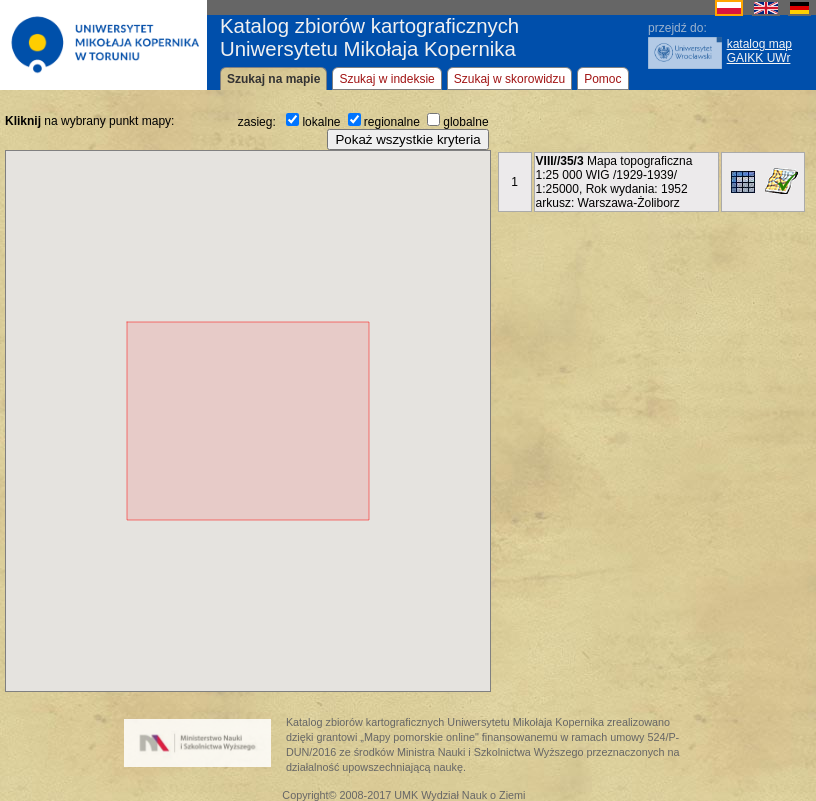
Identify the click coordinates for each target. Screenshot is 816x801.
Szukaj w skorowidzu (509, 79)
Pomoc (602, 79)
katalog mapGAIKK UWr (759, 51)
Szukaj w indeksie (386, 79)
